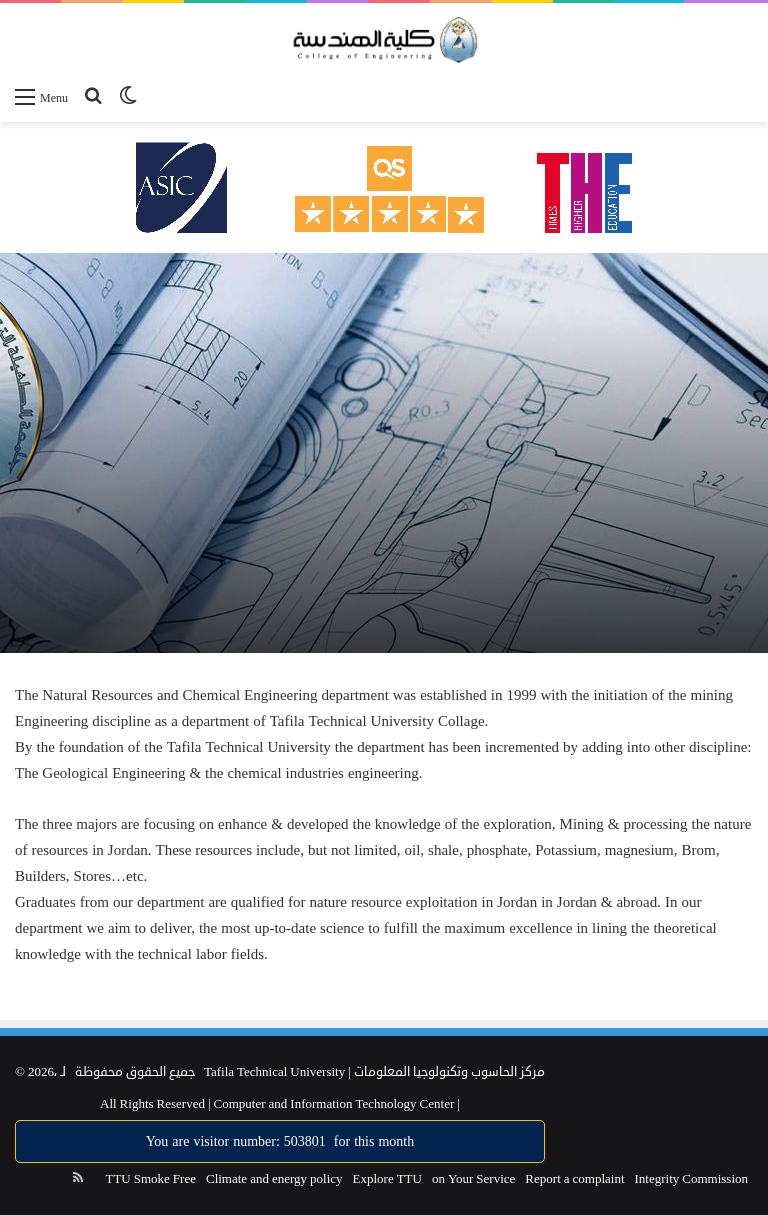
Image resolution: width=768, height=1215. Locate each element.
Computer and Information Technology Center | (335, 1104)
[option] (384, 453)
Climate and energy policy (274, 1179)
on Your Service (473, 1179)
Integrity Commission (692, 1179)
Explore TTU (387, 1179)
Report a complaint (574, 1179)
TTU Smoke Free (150, 1179)
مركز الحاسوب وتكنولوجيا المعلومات (449, 1072)
